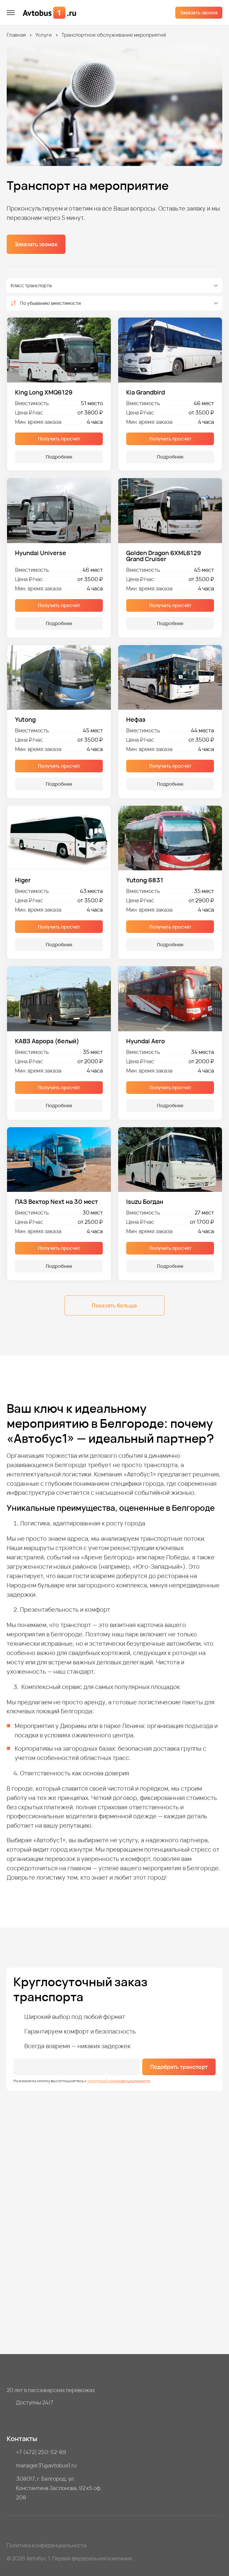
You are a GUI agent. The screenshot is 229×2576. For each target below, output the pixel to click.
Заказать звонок (199, 12)
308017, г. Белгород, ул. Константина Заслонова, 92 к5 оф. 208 (59, 2488)
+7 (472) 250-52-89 (41, 2452)
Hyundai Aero (145, 1041)
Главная (16, 34)
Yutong (25, 719)
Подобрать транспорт (179, 2067)
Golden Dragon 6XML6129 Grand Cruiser (163, 556)
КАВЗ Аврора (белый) (47, 1041)
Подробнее (59, 456)
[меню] (11, 12)
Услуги (43, 34)
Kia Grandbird (145, 392)
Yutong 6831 (144, 880)
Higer (23, 880)
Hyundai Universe (40, 553)
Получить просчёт (59, 438)
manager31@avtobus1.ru (46, 2465)
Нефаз (135, 719)
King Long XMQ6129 (43, 392)
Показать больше (114, 1305)
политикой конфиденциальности (118, 2081)
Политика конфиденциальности (46, 2545)
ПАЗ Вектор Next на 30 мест (56, 1202)
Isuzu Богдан (144, 1202)
